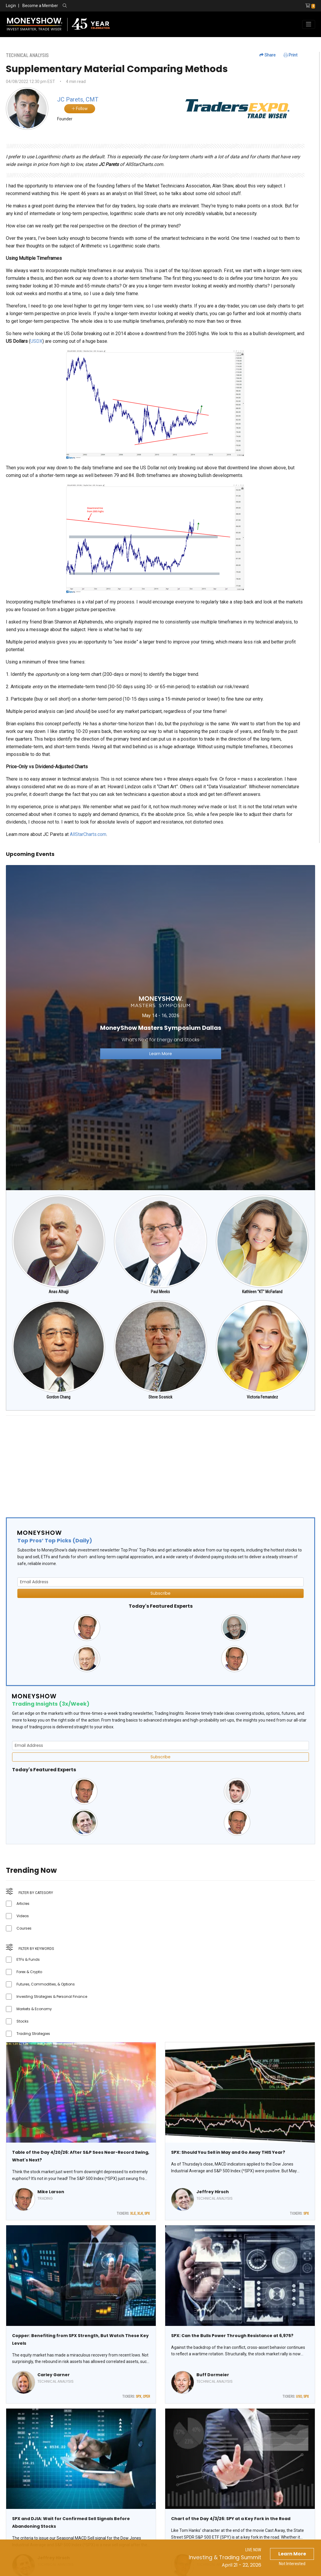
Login (11, 5)
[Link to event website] (160, 1027)
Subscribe (160, 1593)
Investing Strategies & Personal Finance (51, 1996)
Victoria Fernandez (262, 1397)
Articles (22, 1903)
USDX (36, 341)
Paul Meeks (160, 1291)
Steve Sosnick (160, 1397)
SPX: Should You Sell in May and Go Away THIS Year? (228, 2152)
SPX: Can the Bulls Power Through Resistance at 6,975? (232, 2336)
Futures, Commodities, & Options (45, 1984)
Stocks (22, 2021)
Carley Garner (53, 2375)
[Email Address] (160, 1581)
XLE (133, 2213)
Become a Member (40, 5)
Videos (22, 1915)
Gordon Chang (58, 1397)
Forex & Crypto (29, 1971)
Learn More (292, 2553)
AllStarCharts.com (87, 834)
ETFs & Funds (28, 1959)
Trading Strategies (33, 2033)
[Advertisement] (160, 1461)
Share (267, 55)
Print (290, 55)
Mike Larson (50, 2192)
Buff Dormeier (212, 2375)
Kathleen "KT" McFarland (262, 1291)
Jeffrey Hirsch (212, 2192)
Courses (24, 1928)
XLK (140, 2213)
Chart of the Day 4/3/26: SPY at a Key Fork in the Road (230, 2519)
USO (299, 2396)
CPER (146, 2396)
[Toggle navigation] (308, 24)
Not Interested (292, 2563)
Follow (80, 108)
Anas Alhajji (59, 1291)
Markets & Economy (34, 2008)
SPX (147, 2213)
